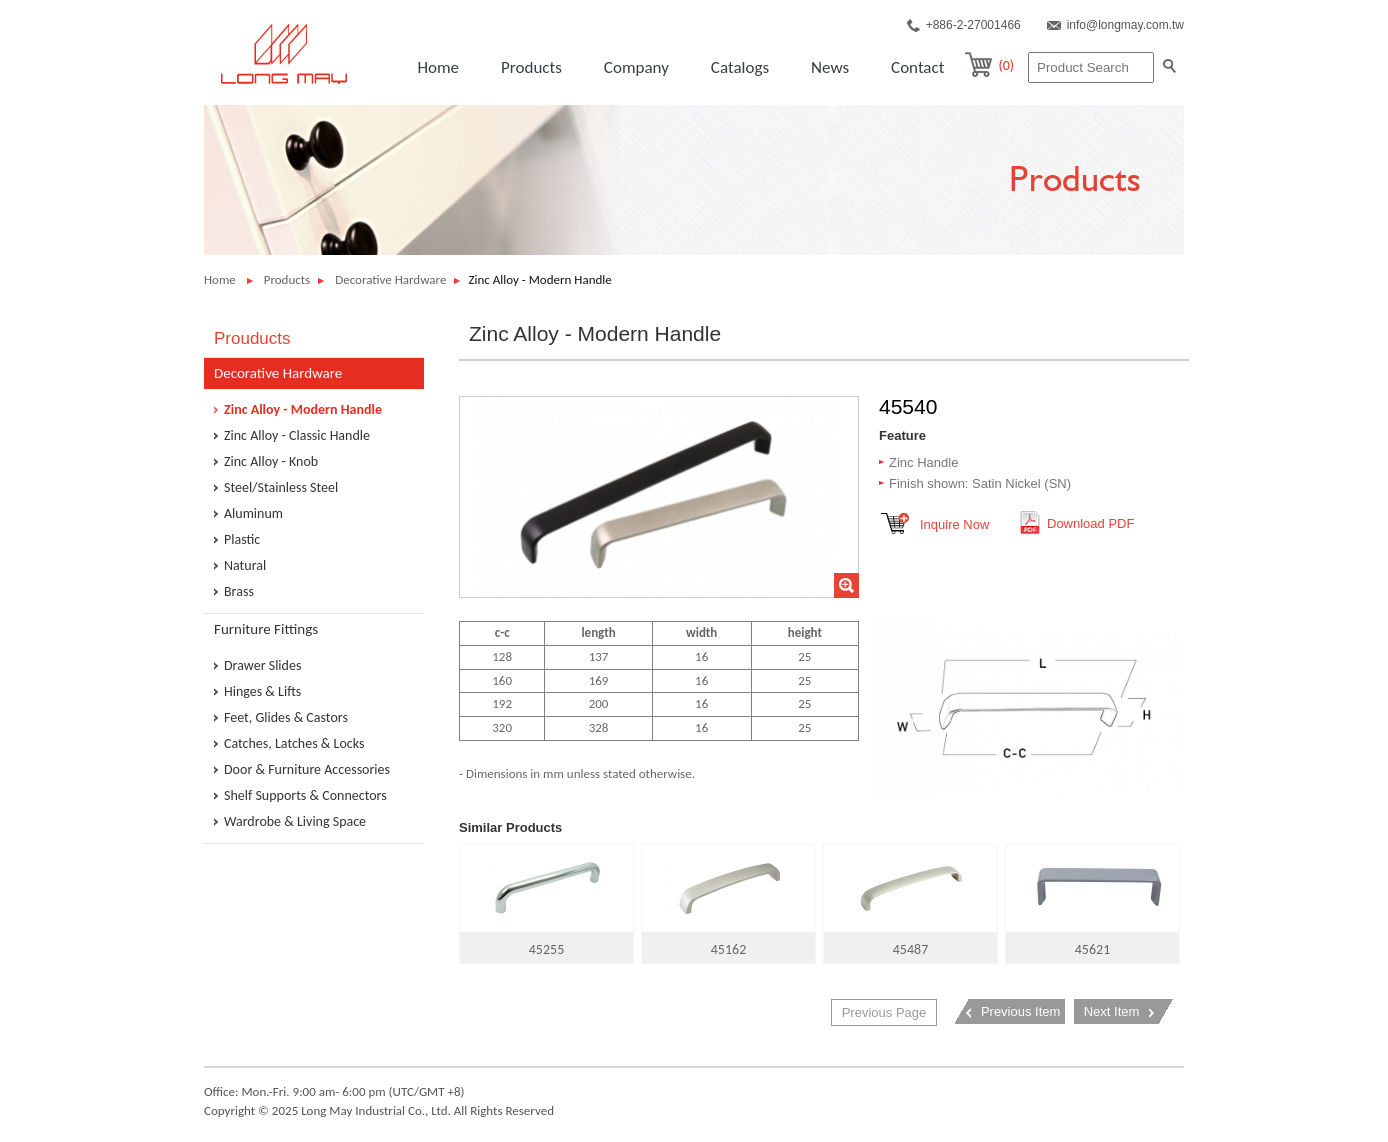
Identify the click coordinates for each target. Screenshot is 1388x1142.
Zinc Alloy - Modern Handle (303, 410)
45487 (910, 901)
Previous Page (884, 1012)
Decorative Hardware (390, 279)
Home (438, 67)
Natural (245, 566)
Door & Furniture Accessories (307, 770)
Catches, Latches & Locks (294, 744)
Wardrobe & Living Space (295, 822)
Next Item (1112, 1011)
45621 (1092, 901)
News (830, 67)
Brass (239, 592)
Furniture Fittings (266, 629)
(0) (1006, 65)
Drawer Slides (262, 666)
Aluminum (253, 514)
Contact (917, 67)
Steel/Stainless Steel (281, 488)
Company (636, 67)
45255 (546, 901)
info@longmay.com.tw (1125, 25)
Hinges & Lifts (262, 692)
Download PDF (1090, 523)
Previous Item (1020, 1011)
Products (531, 67)
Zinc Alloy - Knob (271, 462)
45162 (728, 901)
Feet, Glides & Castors (286, 718)
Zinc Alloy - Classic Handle (297, 436)
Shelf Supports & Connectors (305, 796)
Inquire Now (954, 524)
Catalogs (740, 67)
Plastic (242, 540)
